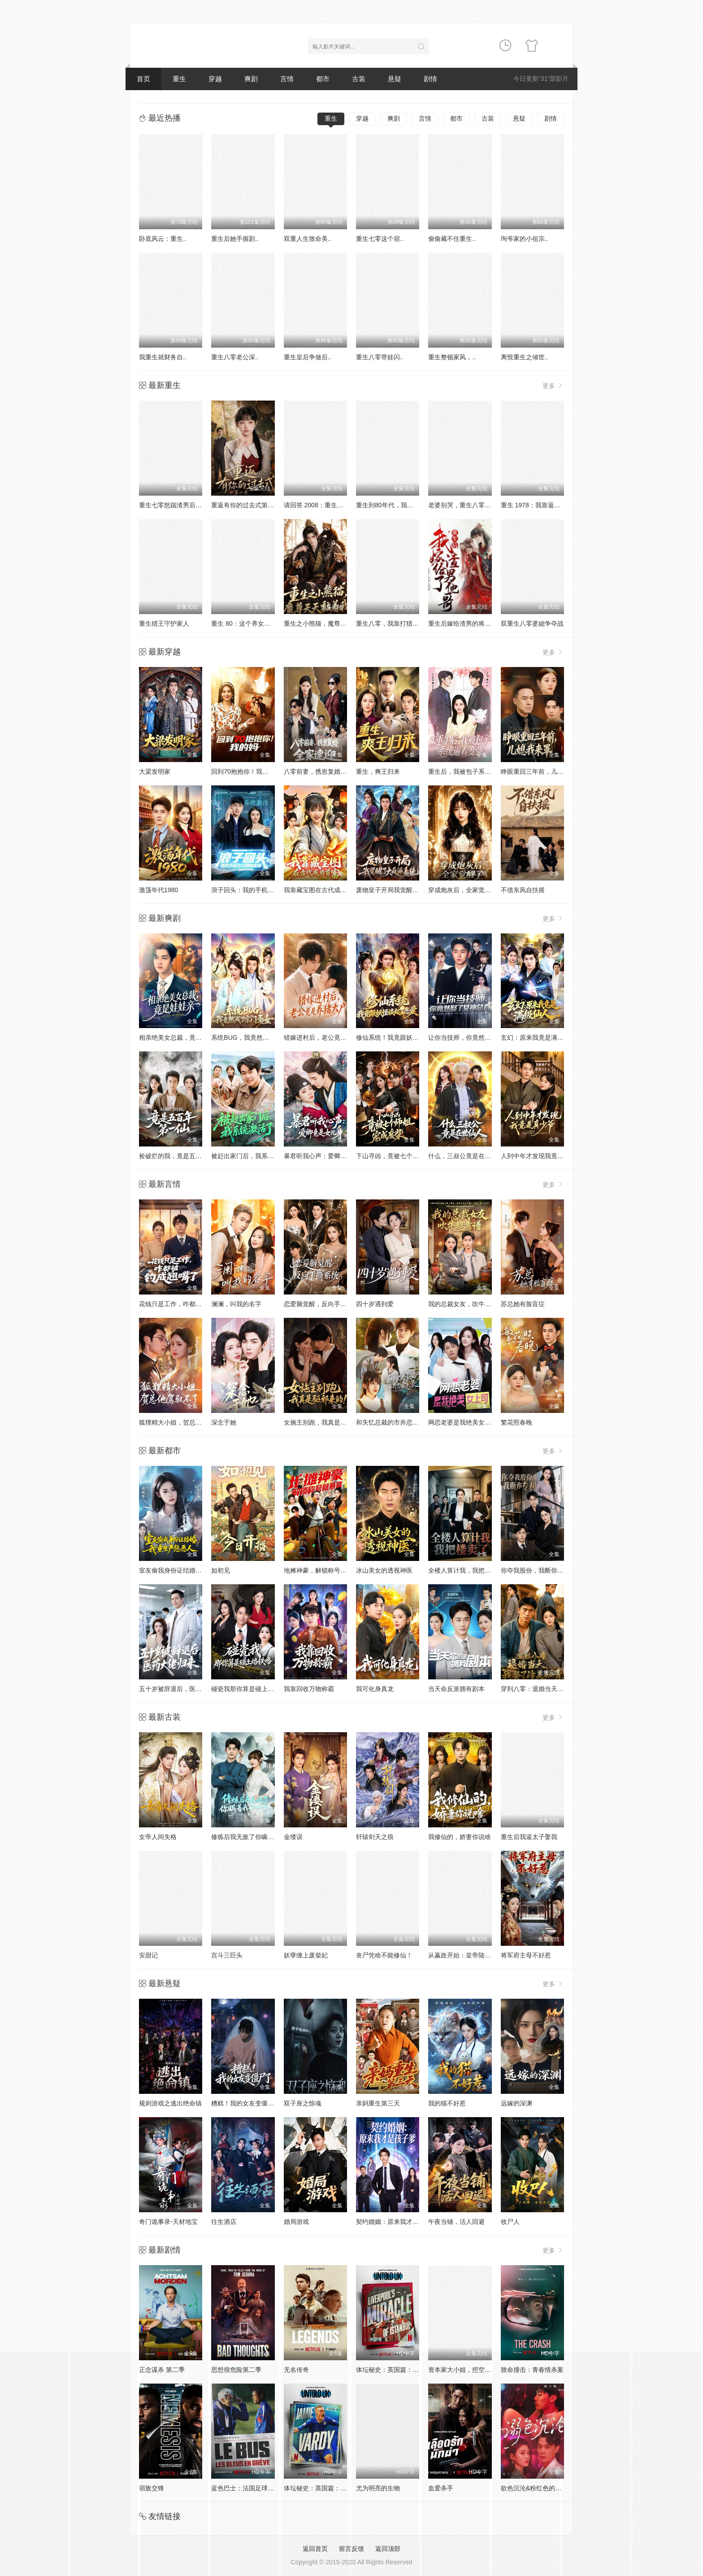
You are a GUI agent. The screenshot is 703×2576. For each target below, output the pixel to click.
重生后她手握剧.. (235, 238)
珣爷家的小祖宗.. (524, 238)
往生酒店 (223, 2221)
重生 (179, 79)
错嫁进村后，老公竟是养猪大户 (328, 1037)
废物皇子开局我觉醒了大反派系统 (403, 890)
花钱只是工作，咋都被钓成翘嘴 (183, 1304)
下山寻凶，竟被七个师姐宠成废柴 (403, 1155)
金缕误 (293, 1836)
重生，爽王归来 (378, 771)
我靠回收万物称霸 (309, 1688)
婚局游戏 (296, 2221)
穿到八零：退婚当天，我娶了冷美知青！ (557, 1688)
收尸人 (510, 2221)
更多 (553, 385)
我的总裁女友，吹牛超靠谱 (465, 1304)
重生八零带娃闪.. (380, 357)
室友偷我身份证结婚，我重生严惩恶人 (192, 1570)
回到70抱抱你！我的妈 (243, 771)
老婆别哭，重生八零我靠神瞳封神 (475, 505)
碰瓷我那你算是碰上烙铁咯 (248, 1688)
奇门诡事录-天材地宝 (168, 2221)
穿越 (215, 79)
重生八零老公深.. (235, 357)
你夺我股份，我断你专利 (535, 1570)
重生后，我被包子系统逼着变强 (472, 771)
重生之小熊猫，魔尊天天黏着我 (328, 623)
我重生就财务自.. (163, 357)
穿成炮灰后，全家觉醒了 (462, 890)
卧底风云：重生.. (163, 238)
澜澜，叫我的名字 (236, 1304)
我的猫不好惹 (447, 2103)
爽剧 (251, 79)
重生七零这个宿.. (380, 238)
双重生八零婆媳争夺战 (532, 623)
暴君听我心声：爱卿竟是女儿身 (328, 1155)
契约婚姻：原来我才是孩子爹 (397, 2221)
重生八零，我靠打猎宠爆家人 (397, 623)
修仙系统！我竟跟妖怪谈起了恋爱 (403, 1037)
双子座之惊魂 (302, 2103)
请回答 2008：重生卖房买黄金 (326, 505)
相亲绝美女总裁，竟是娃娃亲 (180, 1037)
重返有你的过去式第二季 (245, 505)
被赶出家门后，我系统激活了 (252, 1155)
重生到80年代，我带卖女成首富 (400, 505)
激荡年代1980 (158, 890)
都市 (323, 79)
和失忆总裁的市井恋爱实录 (393, 1422)
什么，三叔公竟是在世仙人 (465, 1155)
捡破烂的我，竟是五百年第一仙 (183, 1155)
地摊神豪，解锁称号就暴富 (321, 1570)
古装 (358, 79)
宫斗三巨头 (227, 1955)
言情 (287, 79)
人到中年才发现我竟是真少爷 (541, 1155)
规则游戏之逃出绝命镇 (170, 2103)
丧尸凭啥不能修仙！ (384, 1955)
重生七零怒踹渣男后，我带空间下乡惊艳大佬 (202, 505)
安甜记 (148, 1955)
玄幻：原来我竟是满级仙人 (538, 1037)
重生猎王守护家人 (164, 623)
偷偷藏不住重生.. (452, 238)
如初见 (220, 1570)
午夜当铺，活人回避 (456, 2221)
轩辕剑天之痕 (375, 1836)
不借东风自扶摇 (523, 890)
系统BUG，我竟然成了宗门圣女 (255, 1037)
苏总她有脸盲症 (523, 1304)
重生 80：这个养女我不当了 (250, 623)
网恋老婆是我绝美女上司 (462, 1422)
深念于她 (223, 1422)
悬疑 (394, 79)
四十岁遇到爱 (375, 1304)
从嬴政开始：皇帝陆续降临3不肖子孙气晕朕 (489, 1955)
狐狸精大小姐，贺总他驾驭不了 (183, 1422)
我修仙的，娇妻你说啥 (459, 1836)
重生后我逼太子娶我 (529, 1836)
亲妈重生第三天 (378, 2103)
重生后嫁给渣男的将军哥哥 (465, 623)
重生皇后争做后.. (307, 357)
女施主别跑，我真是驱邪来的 (324, 1422)
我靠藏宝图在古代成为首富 (321, 890)
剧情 (430, 79)
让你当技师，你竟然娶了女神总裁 (475, 1037)
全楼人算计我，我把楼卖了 (465, 1570)
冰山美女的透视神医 (384, 1570)
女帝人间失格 (158, 1836)
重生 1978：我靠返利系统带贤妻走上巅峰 (559, 505)
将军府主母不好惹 (526, 1955)
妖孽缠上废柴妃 (306, 1955)
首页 (143, 79)
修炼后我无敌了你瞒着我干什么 (255, 1836)
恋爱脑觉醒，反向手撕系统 (321, 1304)
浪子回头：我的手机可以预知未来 (258, 890)
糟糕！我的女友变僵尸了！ (248, 2103)
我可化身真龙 (375, 1688)
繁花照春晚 (516, 1422)
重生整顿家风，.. (452, 357)
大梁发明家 (154, 771)
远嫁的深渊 (516, 2103)
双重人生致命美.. (307, 238)
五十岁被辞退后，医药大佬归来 (183, 1688)
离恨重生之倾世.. (524, 357)
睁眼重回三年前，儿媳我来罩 (541, 771)
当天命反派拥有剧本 (456, 1688)
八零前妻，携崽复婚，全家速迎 (328, 771)
